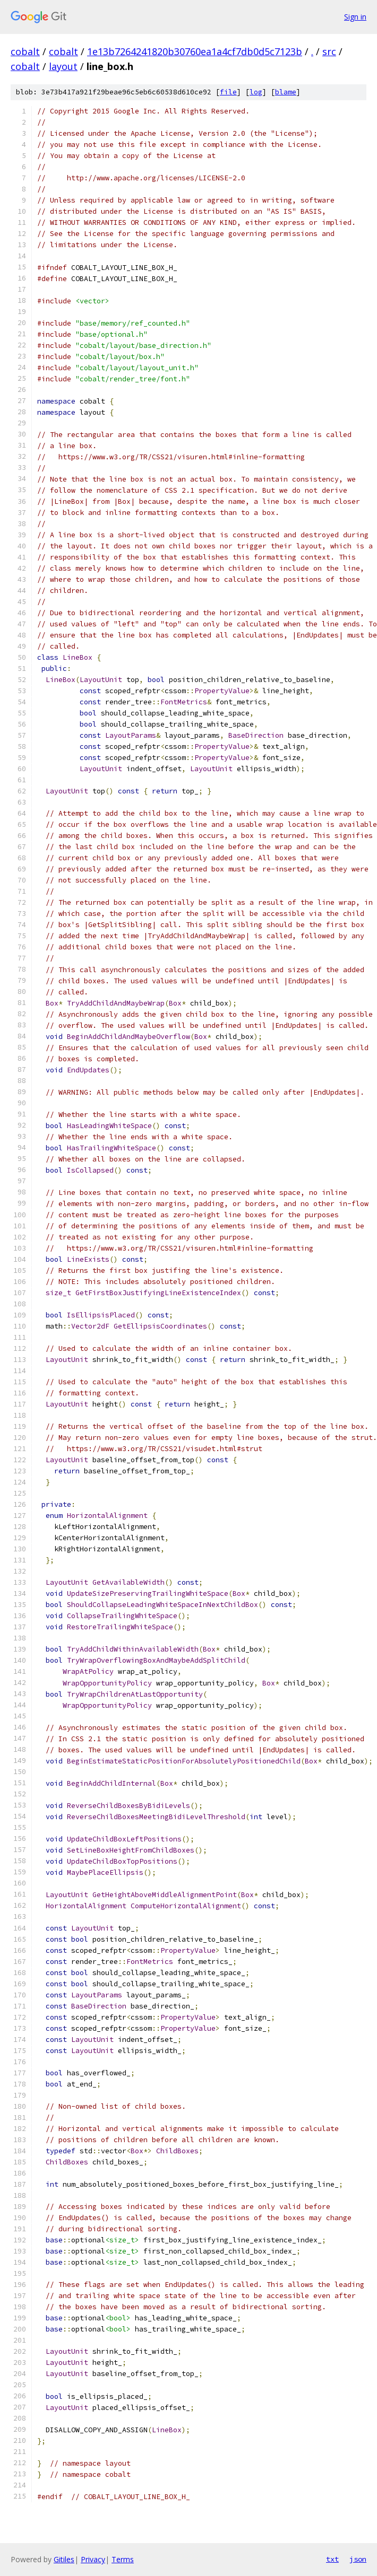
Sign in (355, 17)
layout (63, 66)
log (256, 92)
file (228, 92)
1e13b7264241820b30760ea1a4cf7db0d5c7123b (194, 51)
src (329, 51)
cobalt (25, 51)
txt (332, 2559)
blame (285, 92)
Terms (123, 2559)
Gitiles (64, 2559)
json (357, 2559)
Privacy (93, 2559)
